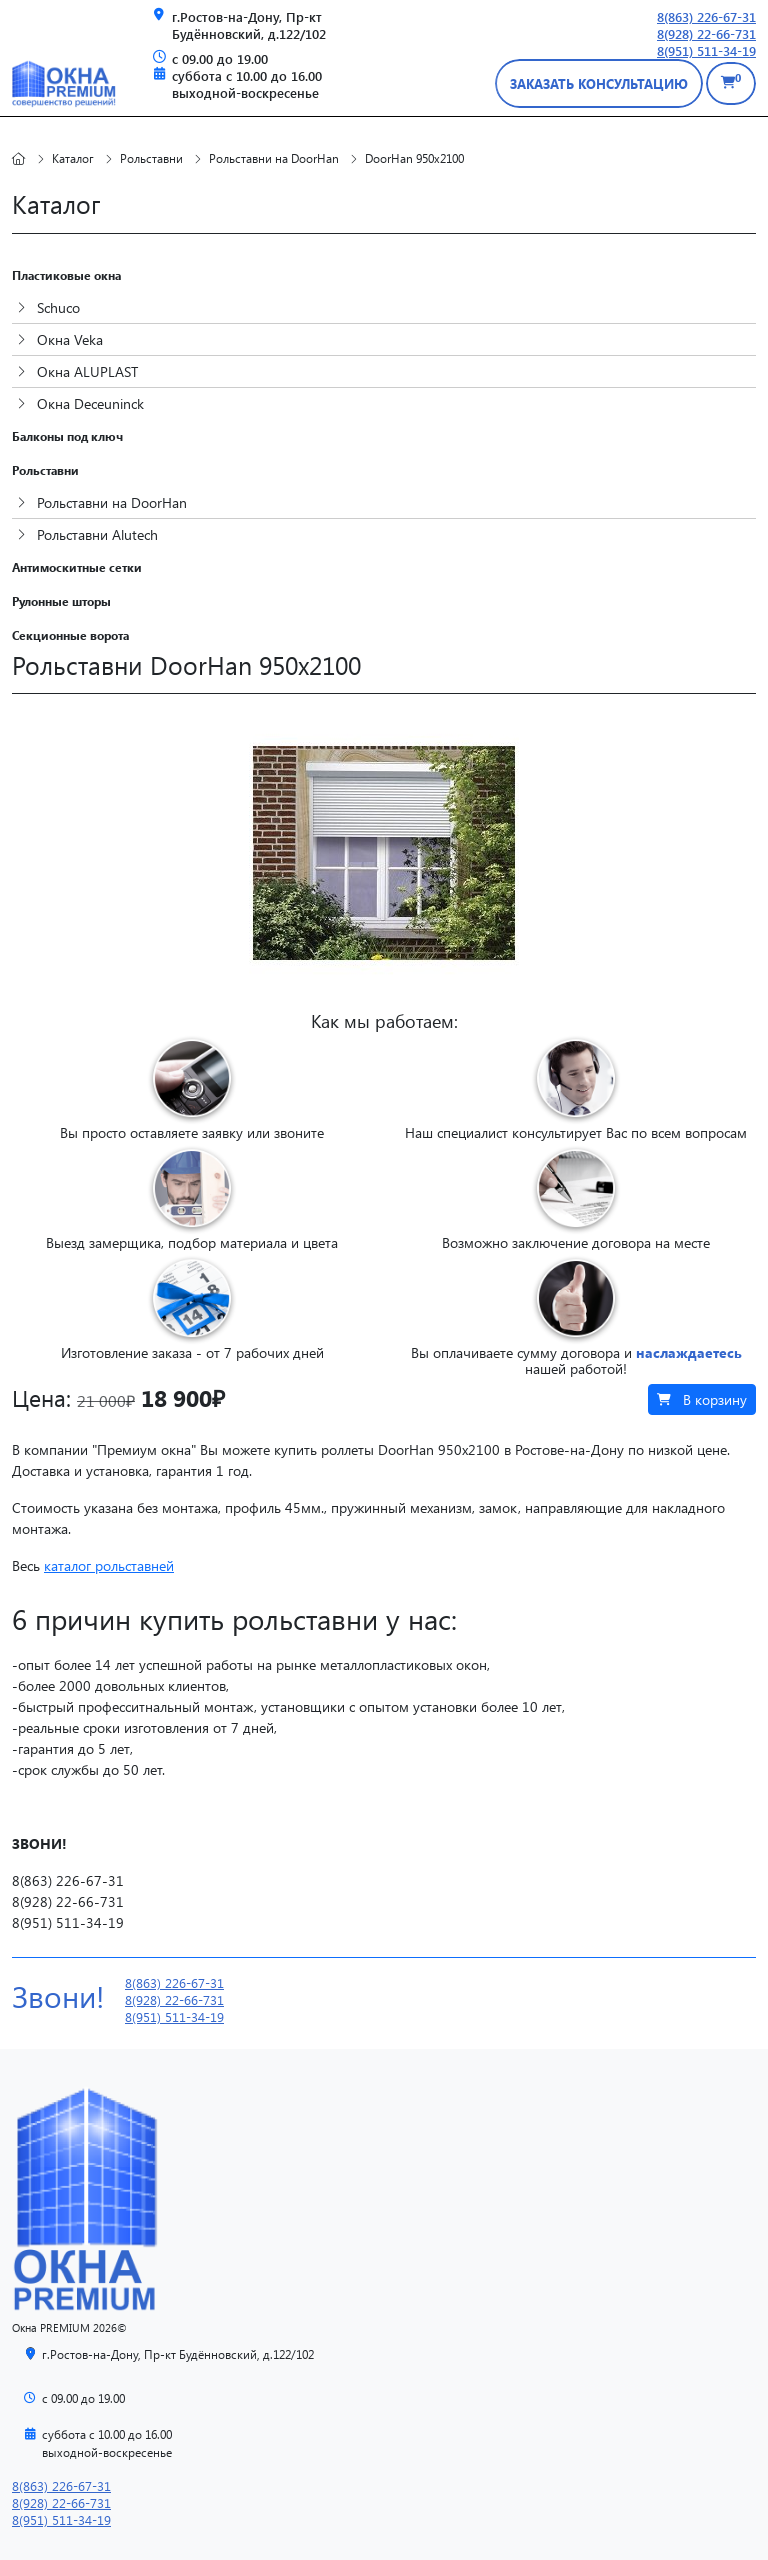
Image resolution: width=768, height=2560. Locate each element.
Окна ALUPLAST (77, 371)
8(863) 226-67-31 (706, 16)
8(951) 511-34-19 (706, 50)
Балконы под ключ (67, 436)
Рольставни (45, 470)
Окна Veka (60, 339)
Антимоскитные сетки (77, 567)
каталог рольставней (109, 1565)
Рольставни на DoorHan (102, 502)
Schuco (48, 307)
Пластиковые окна (66, 275)
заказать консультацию (599, 83)
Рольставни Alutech (87, 534)
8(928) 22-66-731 (706, 33)
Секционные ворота (70, 635)
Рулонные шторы (61, 601)
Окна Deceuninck (80, 403)
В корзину (702, 1399)
